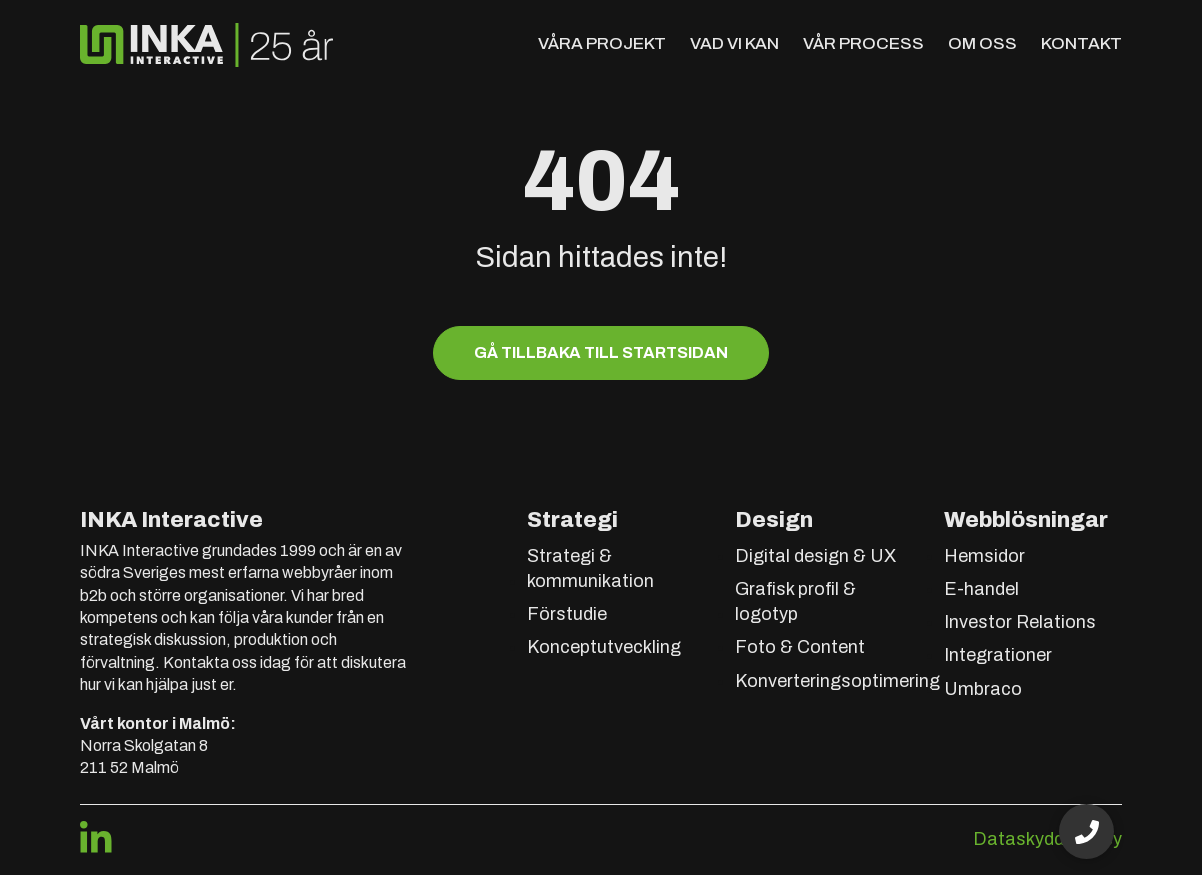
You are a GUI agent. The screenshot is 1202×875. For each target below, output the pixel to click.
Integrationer (998, 655)
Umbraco (983, 689)
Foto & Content (800, 647)
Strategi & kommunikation (590, 568)
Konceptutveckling (604, 647)
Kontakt (1081, 43)
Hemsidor (984, 556)
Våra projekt (602, 43)
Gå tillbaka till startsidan (601, 352)
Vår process (863, 43)
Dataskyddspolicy (1047, 839)
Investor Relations (1020, 622)
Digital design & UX (815, 556)
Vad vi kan (734, 43)
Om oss (982, 43)
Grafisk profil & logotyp (795, 601)
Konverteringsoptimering (837, 681)
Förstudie (567, 614)
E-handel (981, 589)
